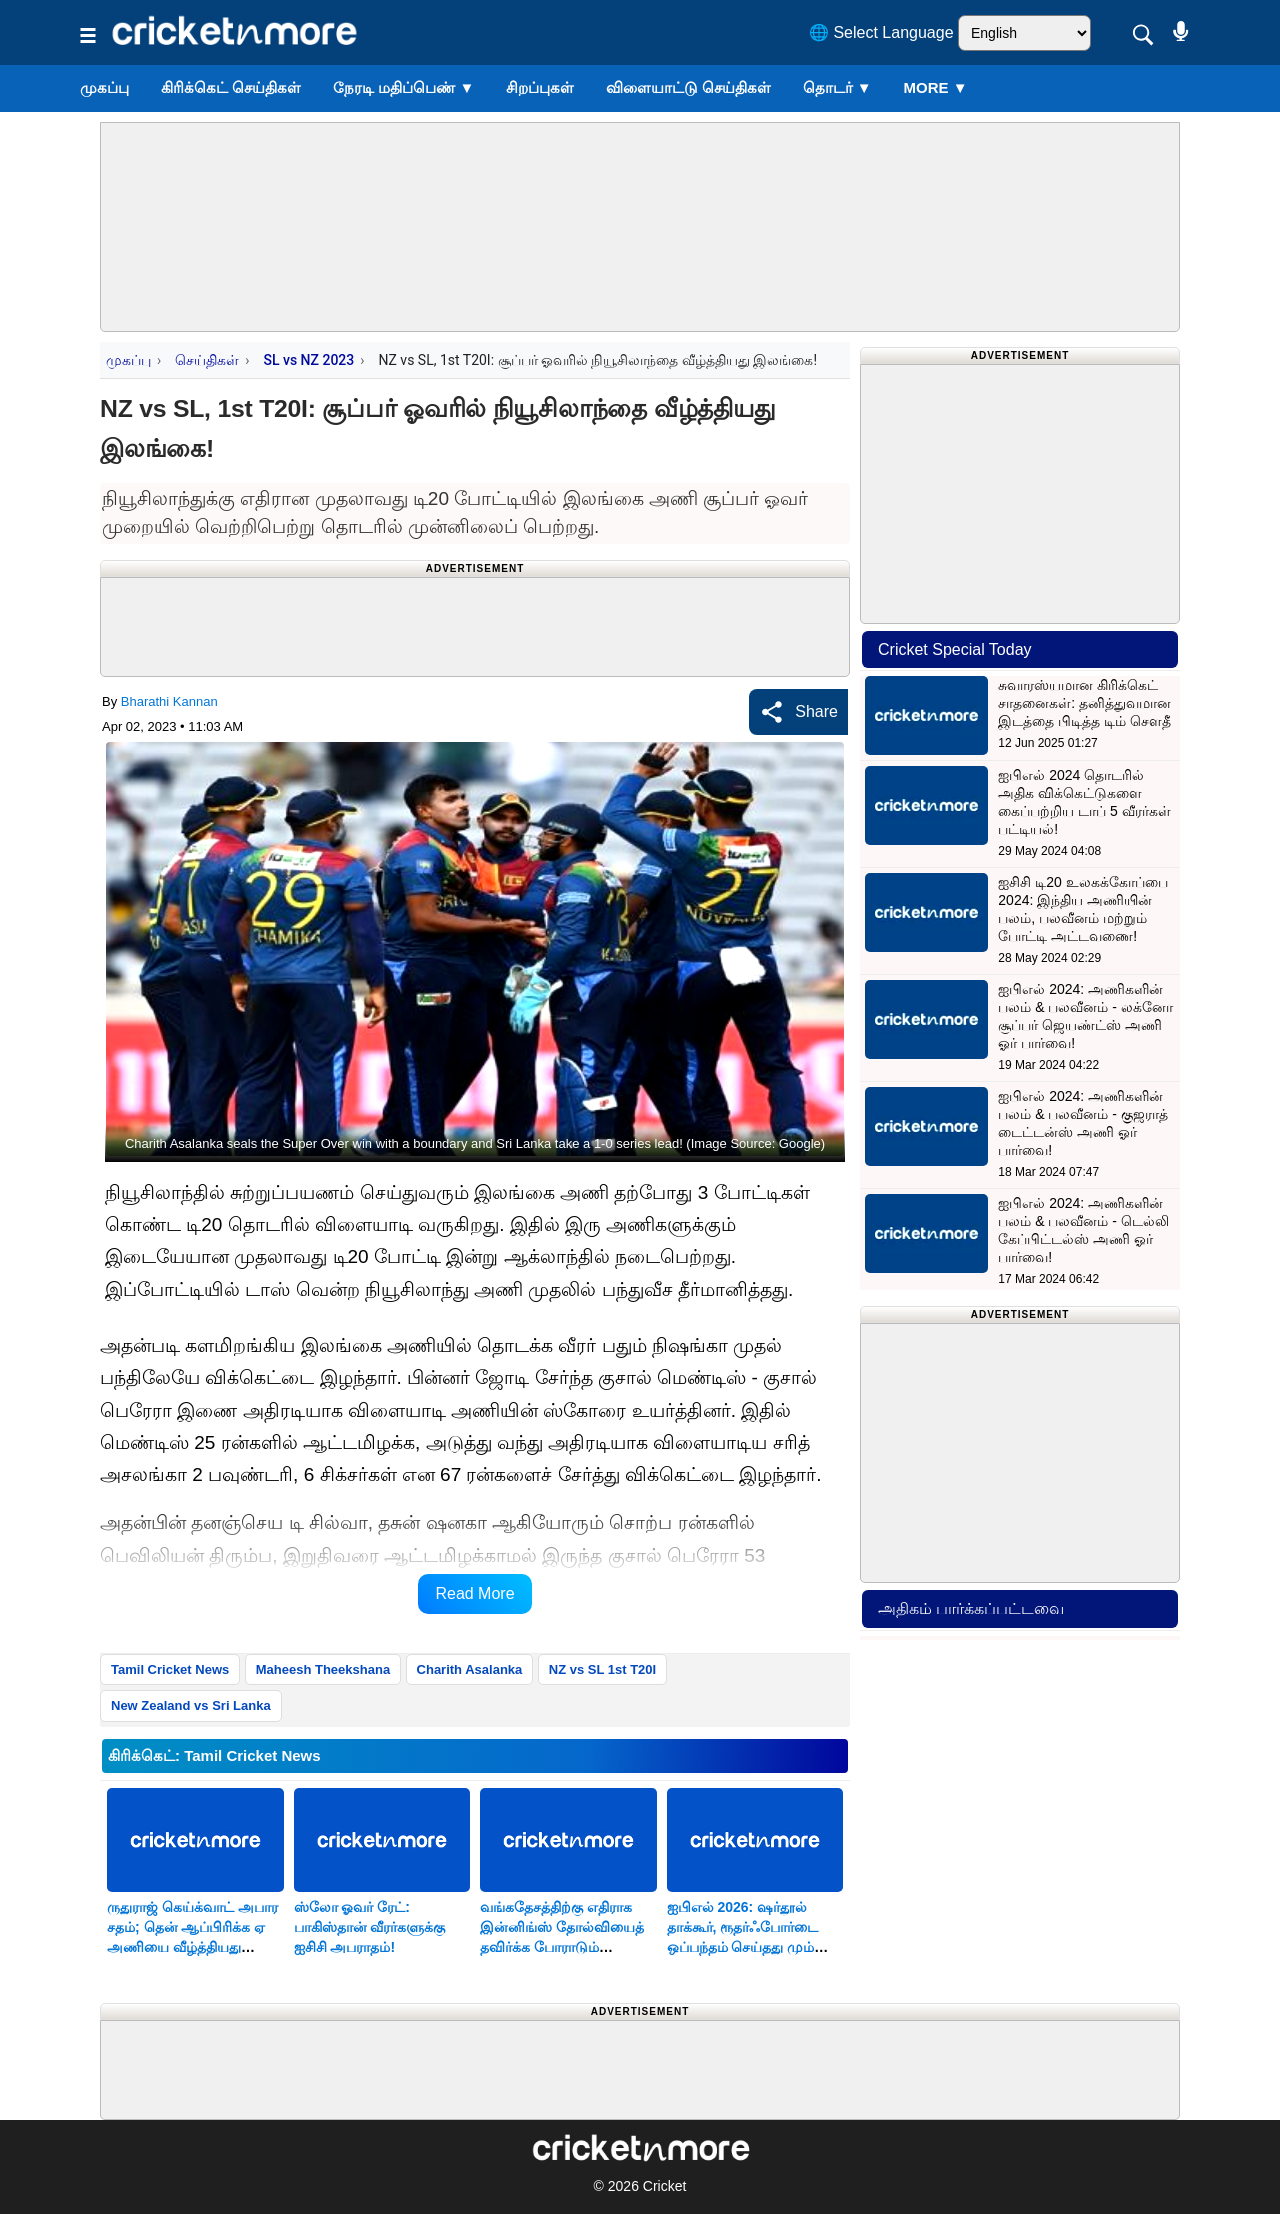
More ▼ (936, 87)
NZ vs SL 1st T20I (602, 1669)
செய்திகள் (207, 360)
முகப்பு (104, 87)
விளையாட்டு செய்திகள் (688, 87)
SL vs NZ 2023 (308, 360)
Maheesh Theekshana (323, 1669)
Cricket (665, 2186)
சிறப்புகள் (540, 87)
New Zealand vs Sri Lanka (191, 1705)
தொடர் (837, 87)
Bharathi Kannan (169, 701)
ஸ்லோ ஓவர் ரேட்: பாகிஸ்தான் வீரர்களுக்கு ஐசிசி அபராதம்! (370, 1927)
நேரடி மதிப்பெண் (403, 87)
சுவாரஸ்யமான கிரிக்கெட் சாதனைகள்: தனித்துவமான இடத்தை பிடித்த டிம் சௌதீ (1084, 703)
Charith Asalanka (470, 1669)
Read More (474, 1593)
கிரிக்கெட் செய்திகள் (231, 87)
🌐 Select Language (881, 32)
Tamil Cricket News (170, 1669)
